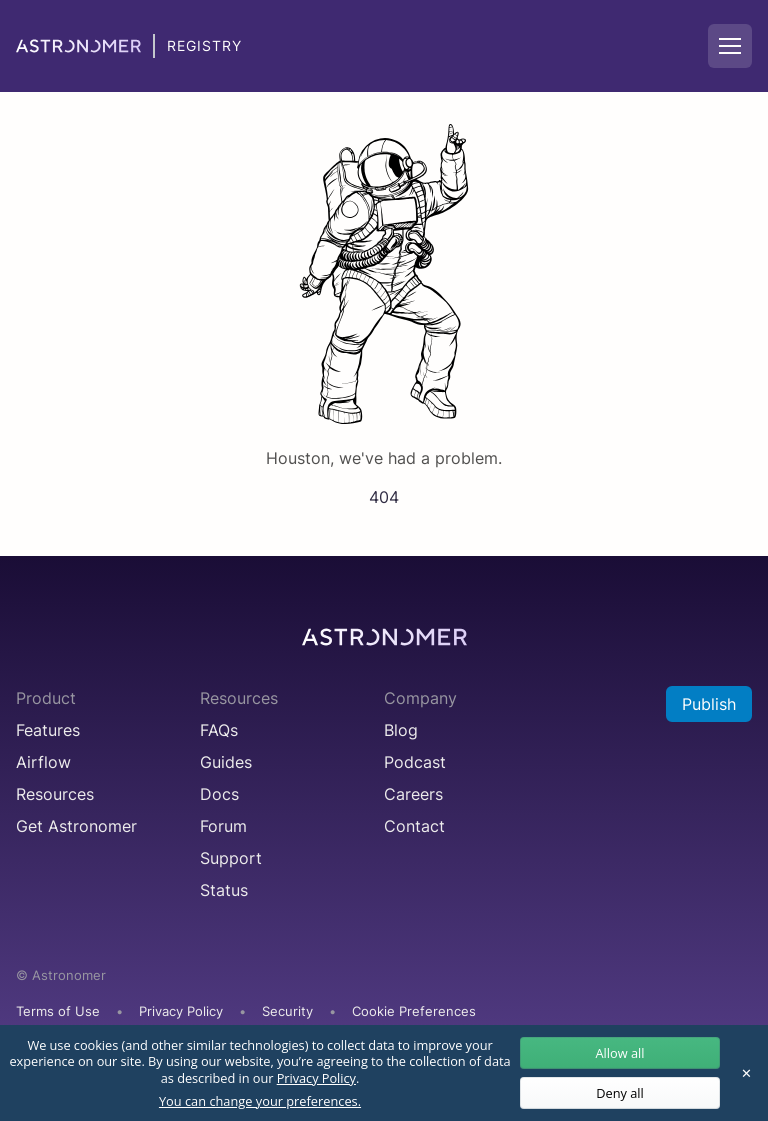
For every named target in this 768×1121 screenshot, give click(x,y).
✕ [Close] (746, 1073)
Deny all (620, 1093)
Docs (219, 794)
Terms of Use (58, 1011)
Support (231, 858)
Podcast (415, 762)
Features (48, 730)
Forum (223, 826)
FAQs (219, 730)
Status (224, 890)
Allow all (619, 1053)
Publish (709, 704)
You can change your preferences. (260, 1101)
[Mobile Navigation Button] (730, 46)
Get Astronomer (76, 826)
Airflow (43, 762)
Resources (55, 794)
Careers (413, 794)
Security (287, 1011)
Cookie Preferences (414, 1012)
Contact (414, 826)
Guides (226, 762)
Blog (401, 730)
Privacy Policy (181, 1011)
